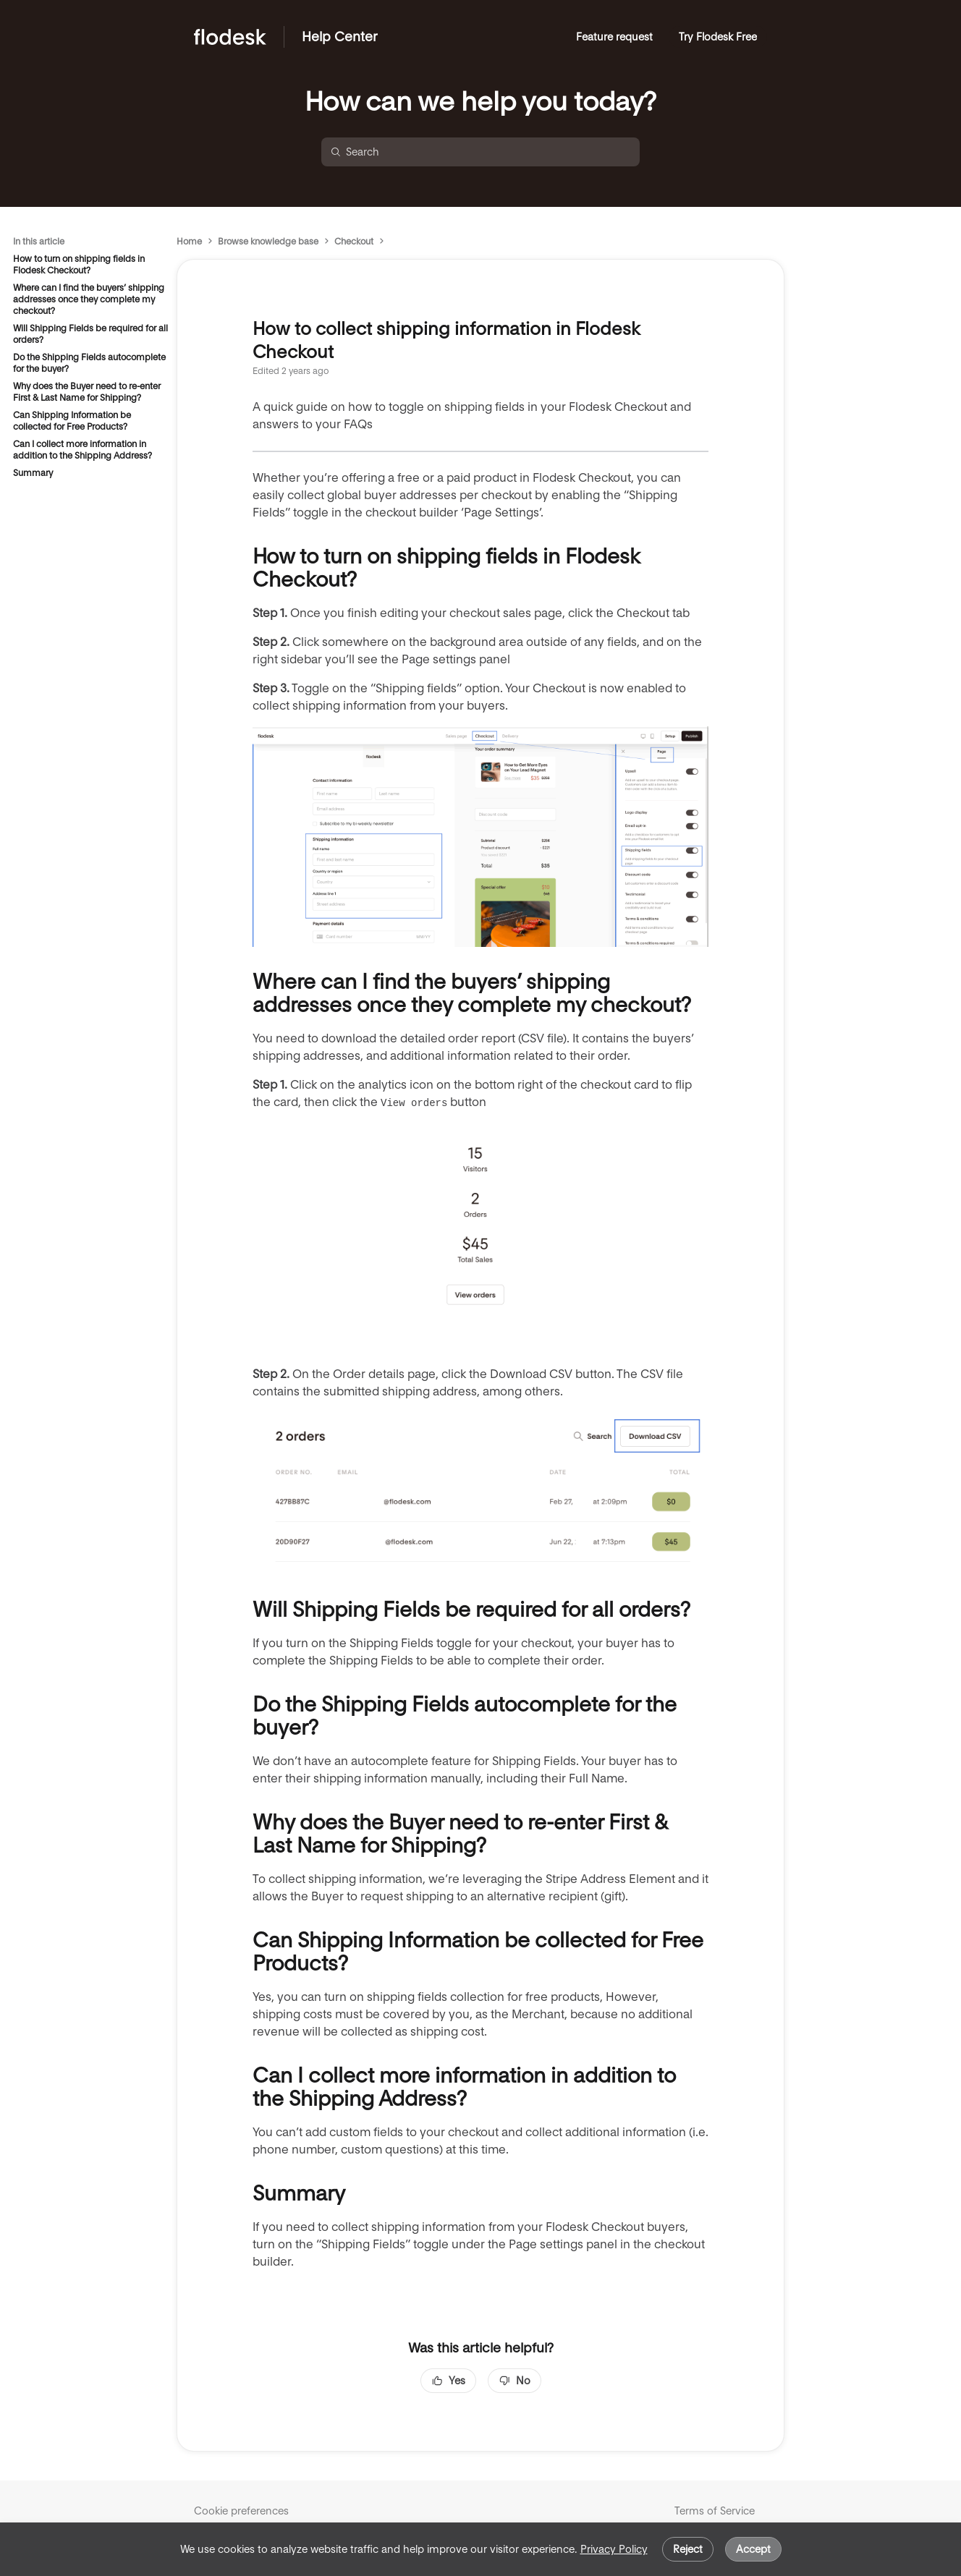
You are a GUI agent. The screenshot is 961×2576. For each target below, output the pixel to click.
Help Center (340, 36)
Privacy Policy (614, 2549)
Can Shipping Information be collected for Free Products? (72, 420)
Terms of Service (714, 2511)
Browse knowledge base (268, 241)
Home (189, 241)
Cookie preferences (241, 2511)
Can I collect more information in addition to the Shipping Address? (82, 449)
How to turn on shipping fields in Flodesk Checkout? (79, 264)
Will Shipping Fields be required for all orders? (90, 334)
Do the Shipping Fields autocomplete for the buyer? (89, 363)
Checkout (353, 241)
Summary (33, 472)
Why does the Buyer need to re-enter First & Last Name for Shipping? (87, 392)
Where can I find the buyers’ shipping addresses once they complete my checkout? (88, 299)
